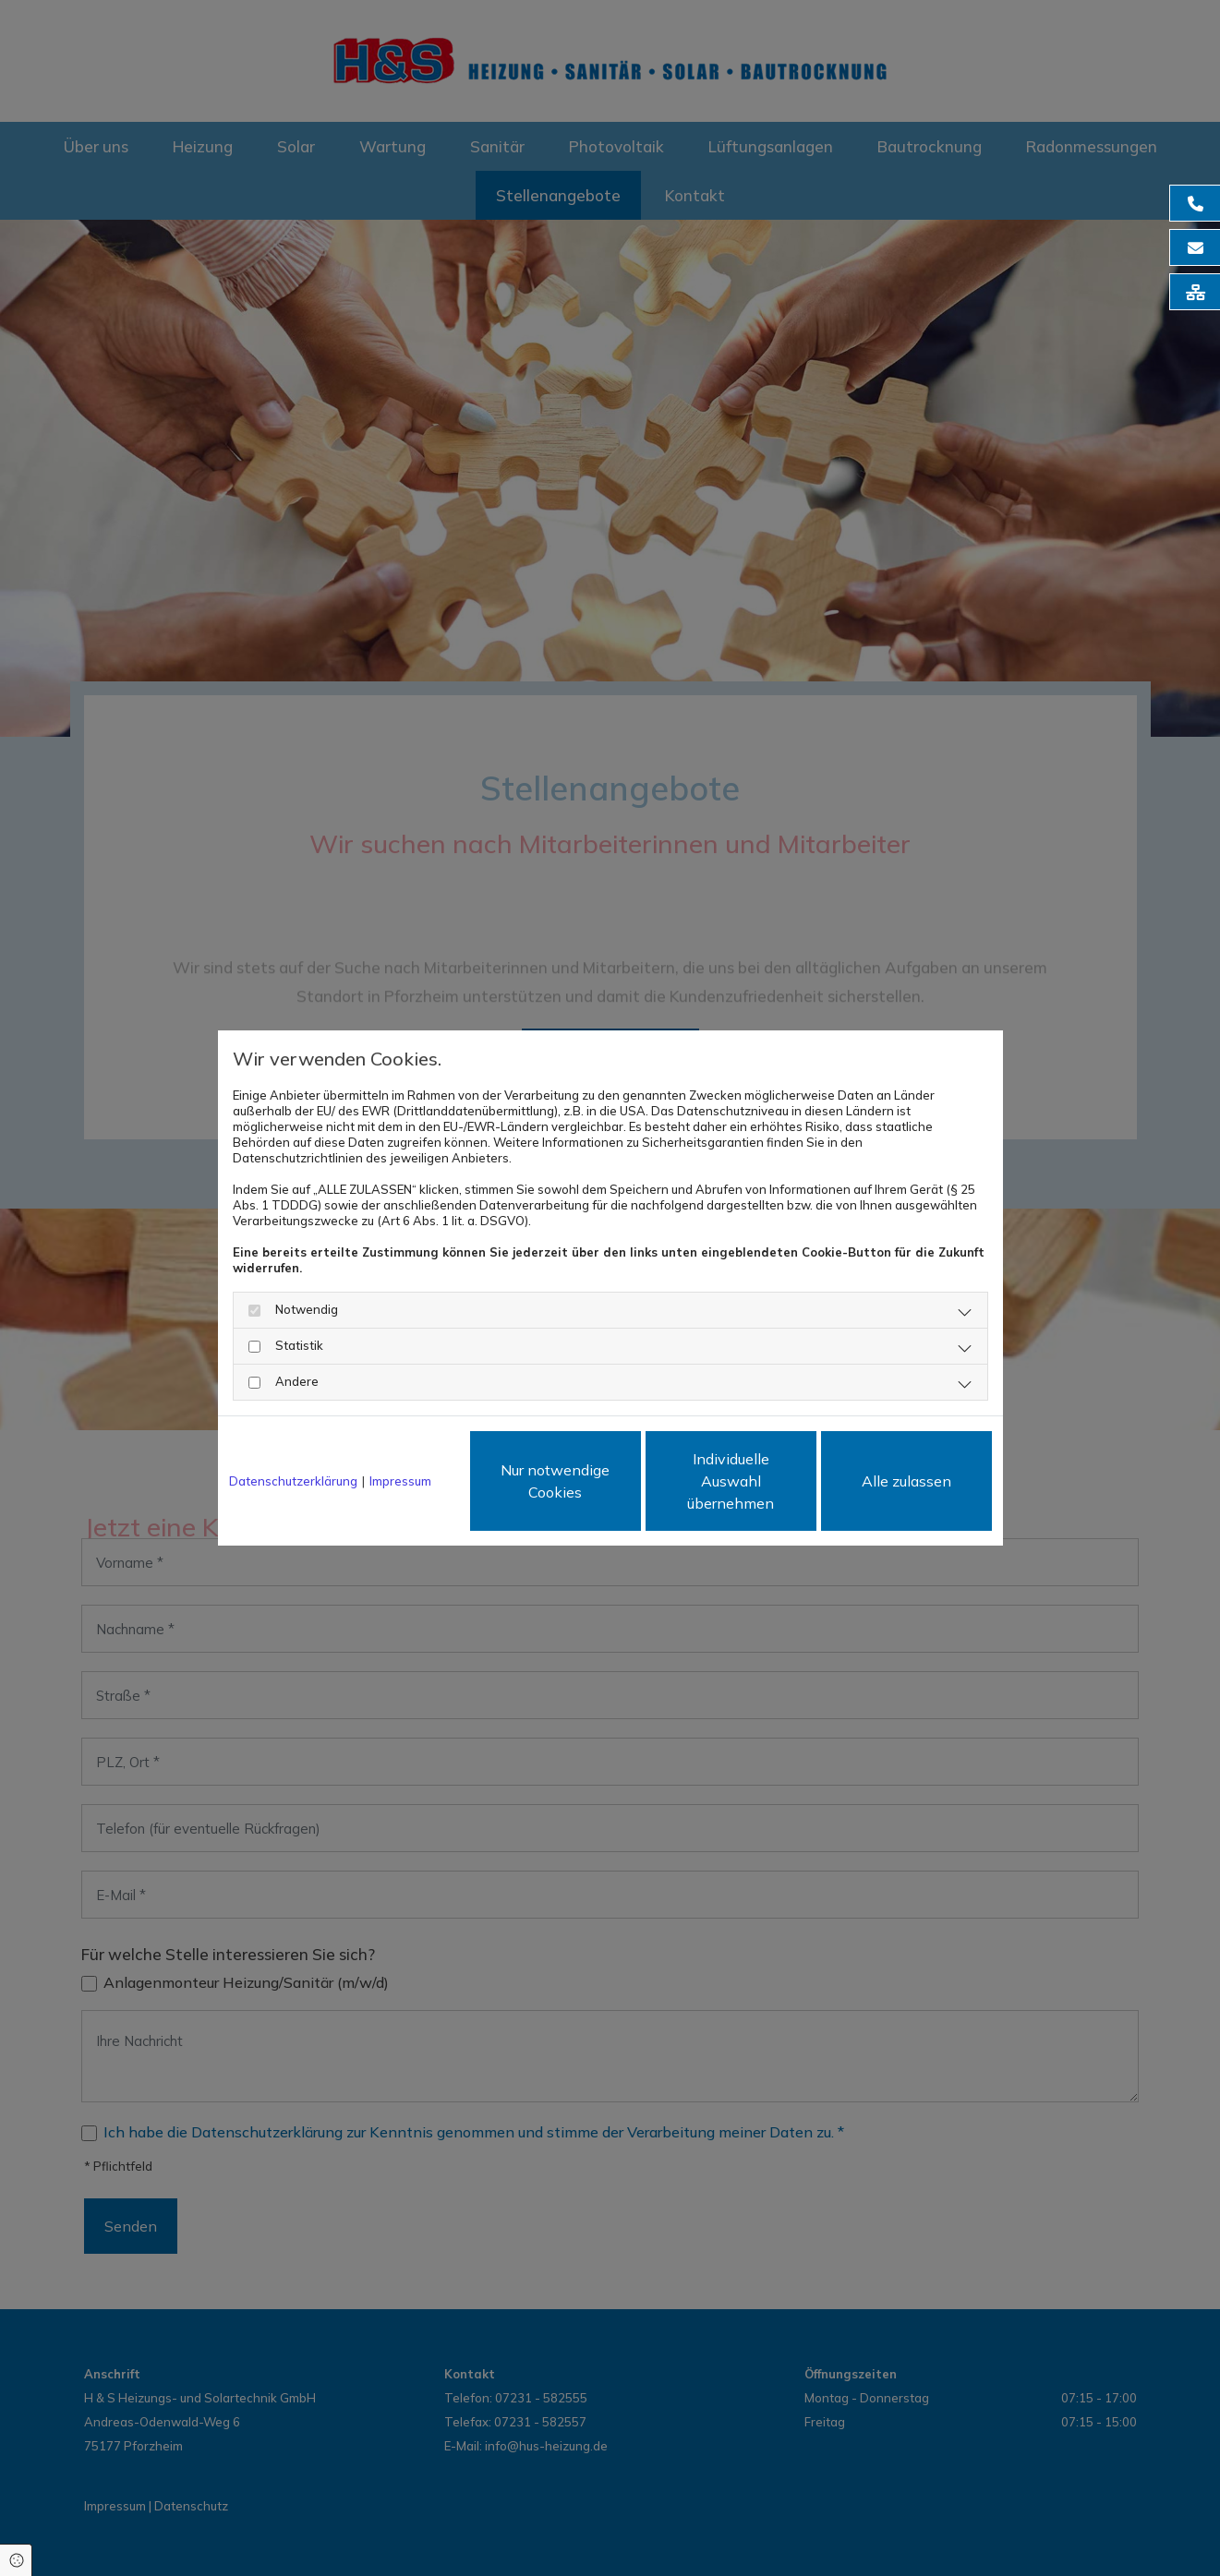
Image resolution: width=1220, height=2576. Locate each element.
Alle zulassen (906, 1481)
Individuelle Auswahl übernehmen (730, 1481)
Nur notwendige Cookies (555, 1481)
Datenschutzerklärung (293, 1481)
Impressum (400, 1481)
